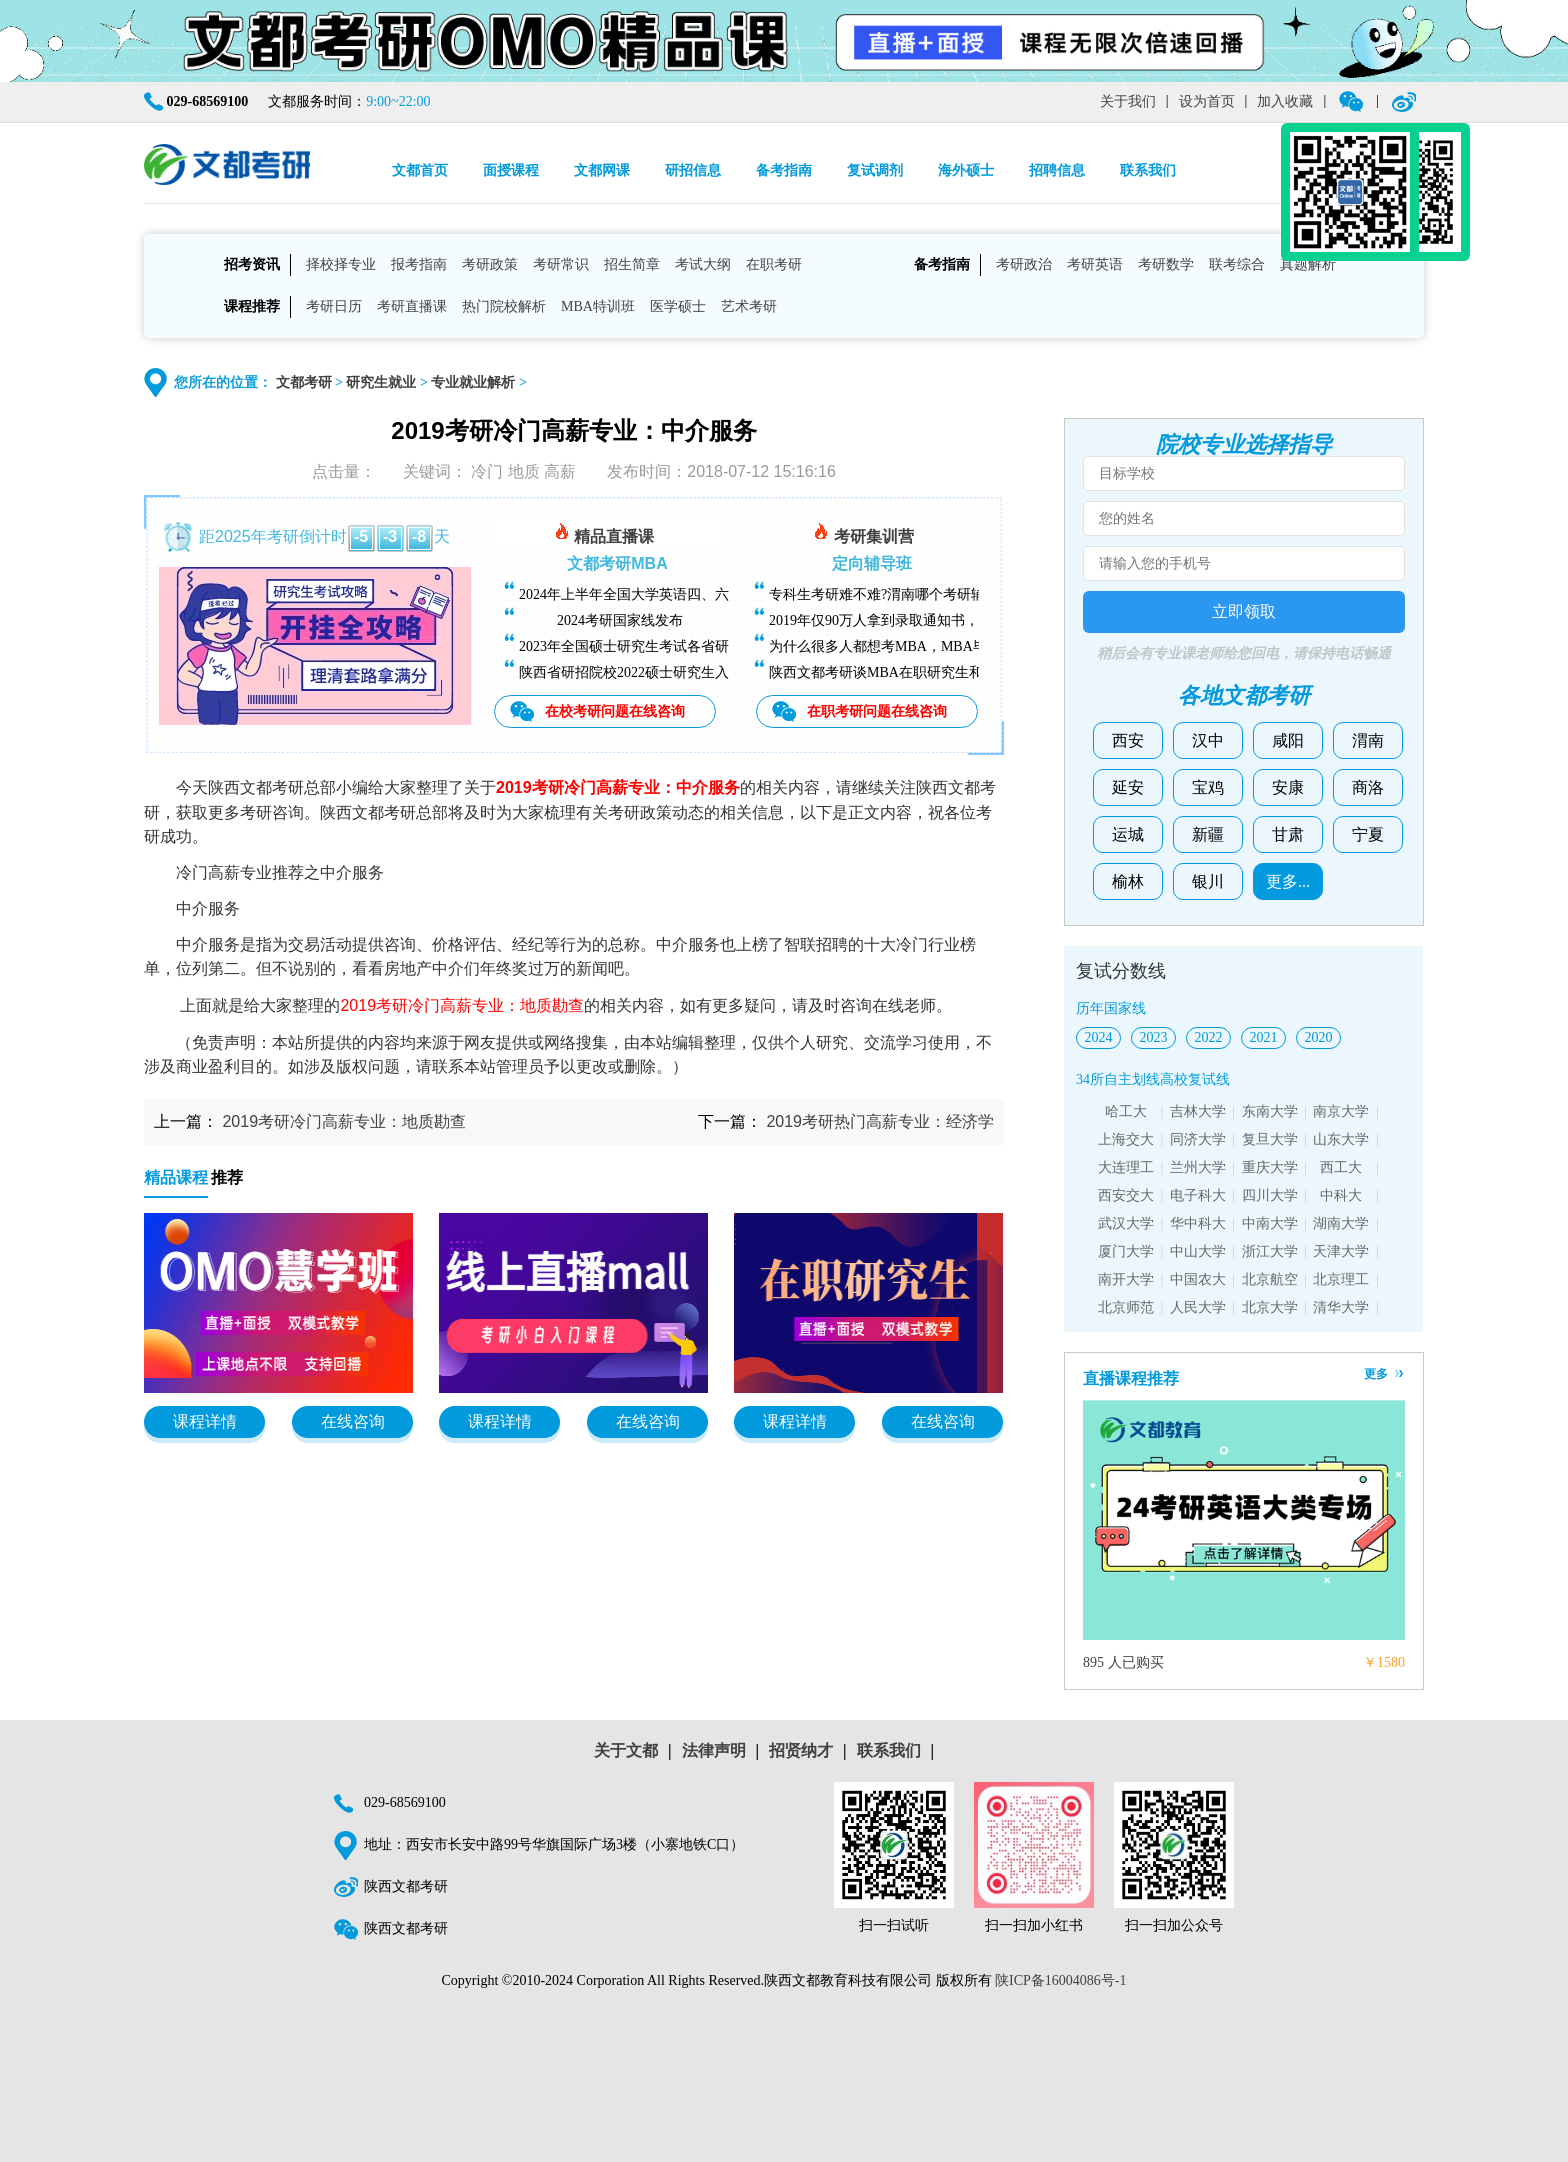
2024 (1099, 1037)
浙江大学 (1270, 1251)
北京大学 (1270, 1307)
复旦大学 (1270, 1139)
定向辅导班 (872, 563)
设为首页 (1207, 101)
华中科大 (1198, 1223)
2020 (1319, 1037)
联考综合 (1237, 264)
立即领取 (1244, 611)
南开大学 (1126, 1279)
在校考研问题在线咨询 (615, 711)
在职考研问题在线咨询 (877, 711)
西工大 (1341, 1167)
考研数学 (1166, 264)
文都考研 (304, 382)
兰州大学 (1198, 1167)
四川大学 (1270, 1195)
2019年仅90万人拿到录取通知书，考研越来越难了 (923, 620)
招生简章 (632, 264)
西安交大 (1126, 1195)
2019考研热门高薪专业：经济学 (880, 1121)
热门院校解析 (504, 306)
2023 (1154, 1037)
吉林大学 (1198, 1111)
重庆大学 (1270, 1167)
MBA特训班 (598, 306)
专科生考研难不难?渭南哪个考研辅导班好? (901, 594)
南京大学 (1341, 1111)
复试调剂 (875, 170)
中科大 (1341, 1195)
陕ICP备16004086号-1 (1060, 1980)
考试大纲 (703, 264)
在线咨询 (353, 1421)
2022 (1209, 1037)
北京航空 (1270, 1279)
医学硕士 (678, 306)
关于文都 (626, 1750)
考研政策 (490, 264)
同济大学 (1198, 1139)
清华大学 (1341, 1307)
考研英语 (1095, 264)
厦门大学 (1126, 1251)
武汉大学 (1126, 1223)
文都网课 (602, 170)
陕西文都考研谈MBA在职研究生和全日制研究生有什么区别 (953, 672)
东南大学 (1270, 1111)
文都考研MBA (617, 563)
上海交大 (1126, 1139)
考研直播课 (412, 306)
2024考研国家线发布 (620, 620)
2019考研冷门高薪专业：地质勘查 (344, 1121)
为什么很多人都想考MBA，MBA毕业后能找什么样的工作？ (955, 646)
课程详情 (205, 1421)
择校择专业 (341, 264)
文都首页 (420, 170)
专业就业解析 (473, 382)
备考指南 (784, 170)
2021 (1264, 1037)
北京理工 (1341, 1279)
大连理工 (1126, 1167)
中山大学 (1198, 1251)
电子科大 (1198, 1195)
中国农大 (1198, 1279)
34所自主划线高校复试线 (1153, 1079)
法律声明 (714, 1750)
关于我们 (1128, 101)
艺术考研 (749, 306)
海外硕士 (966, 170)
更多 (1376, 1374)
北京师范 (1126, 1307)
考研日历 (334, 306)
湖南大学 (1341, 1223)
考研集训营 (863, 533)
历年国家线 (1111, 1008)
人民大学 (1198, 1307)
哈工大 (1126, 1111)
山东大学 (1341, 1139)
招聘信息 (1057, 170)
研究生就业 (381, 382)
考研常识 (561, 264)
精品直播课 (604, 533)
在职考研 (774, 264)
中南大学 (1270, 1223)
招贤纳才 (801, 1750)
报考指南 (419, 264)
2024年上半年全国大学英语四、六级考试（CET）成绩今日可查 (714, 594)
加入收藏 (1285, 101)
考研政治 (1024, 264)
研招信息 (693, 170)
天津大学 (1341, 1251)
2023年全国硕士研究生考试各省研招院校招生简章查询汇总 (701, 646)
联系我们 (1148, 170)
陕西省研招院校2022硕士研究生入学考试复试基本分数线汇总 (708, 672)
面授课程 (511, 170)
